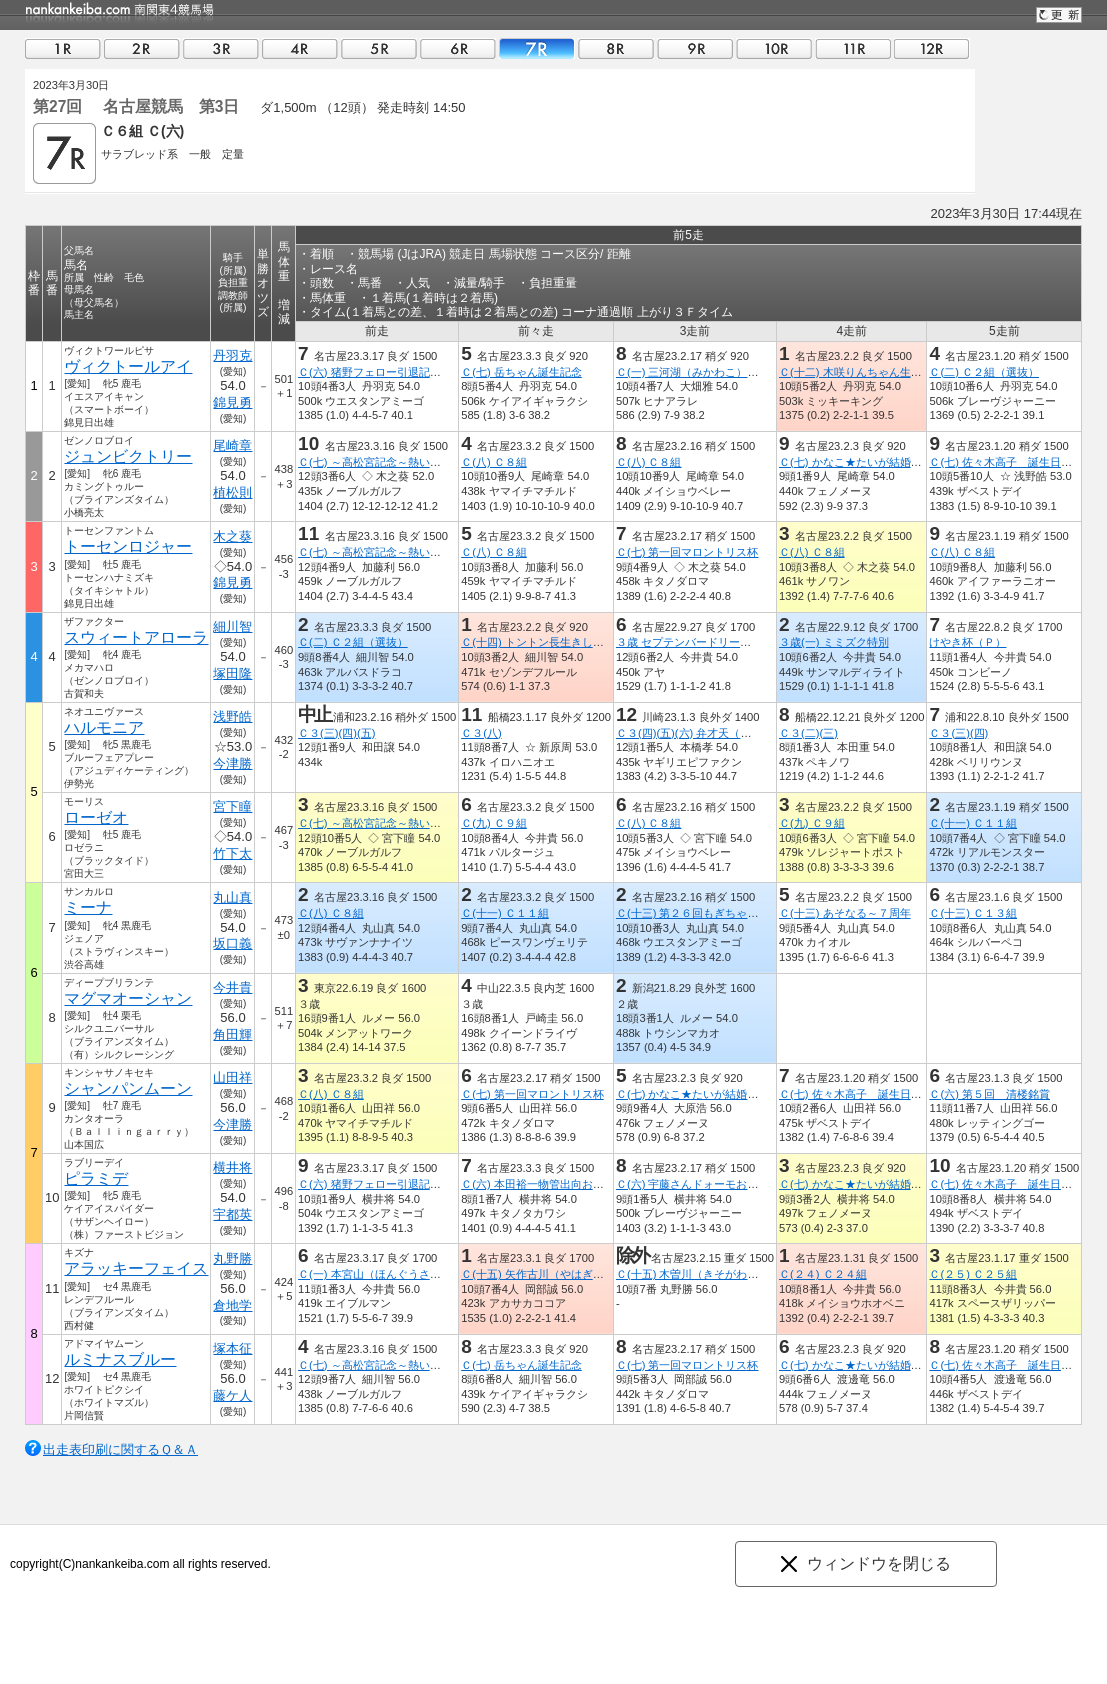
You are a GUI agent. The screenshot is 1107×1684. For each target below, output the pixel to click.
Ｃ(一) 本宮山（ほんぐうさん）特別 (386, 1274)
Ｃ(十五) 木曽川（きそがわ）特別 (698, 1274)
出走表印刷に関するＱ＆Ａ (120, 1449)
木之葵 (232, 536)
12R (932, 48)
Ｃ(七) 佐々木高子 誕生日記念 (1006, 462)
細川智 (232, 626)
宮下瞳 (232, 806)
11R (853, 48)
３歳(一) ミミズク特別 (834, 642)
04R (300, 48)
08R (616, 48)
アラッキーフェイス (136, 1268)
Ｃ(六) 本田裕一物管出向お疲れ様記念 (554, 1184)
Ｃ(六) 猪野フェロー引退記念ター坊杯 (391, 372)
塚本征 (232, 1348)
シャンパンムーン (128, 1088)
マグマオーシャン (128, 998)
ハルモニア (104, 727)
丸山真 (232, 897)
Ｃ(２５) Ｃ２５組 (973, 1274)
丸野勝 (232, 1258)
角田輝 (232, 1034)
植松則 (232, 492)
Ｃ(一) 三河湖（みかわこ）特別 (693, 372)
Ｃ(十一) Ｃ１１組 (973, 823)
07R (537, 48)
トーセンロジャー (128, 546)
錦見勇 (232, 402)
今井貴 (232, 987)
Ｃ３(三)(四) (958, 733)
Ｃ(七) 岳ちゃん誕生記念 (521, 372)
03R (221, 48)
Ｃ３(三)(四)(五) (336, 733)
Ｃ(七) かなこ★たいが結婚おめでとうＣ (878, 462)
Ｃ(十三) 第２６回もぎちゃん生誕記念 (709, 913)
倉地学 (232, 1305)
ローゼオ (96, 817)
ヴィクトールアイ (128, 366)
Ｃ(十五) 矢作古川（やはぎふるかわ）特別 (565, 1274)
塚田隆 (232, 673)
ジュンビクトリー (128, 456)
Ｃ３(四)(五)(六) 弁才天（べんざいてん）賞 (722, 733)
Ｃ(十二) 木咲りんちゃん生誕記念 (861, 372)
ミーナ (88, 907)
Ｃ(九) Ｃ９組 (494, 823)
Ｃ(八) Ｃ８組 (494, 462)
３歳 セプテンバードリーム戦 (689, 642)
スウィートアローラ (136, 637)
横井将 (232, 1167)
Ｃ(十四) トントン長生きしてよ (538, 642)
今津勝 (232, 763)
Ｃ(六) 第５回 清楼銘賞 (989, 1094)
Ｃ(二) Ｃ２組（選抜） (984, 372)
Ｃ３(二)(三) (808, 733)
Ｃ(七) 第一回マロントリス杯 (687, 552)
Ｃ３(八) (481, 733)
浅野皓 (232, 716)
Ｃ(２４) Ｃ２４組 (823, 1274)
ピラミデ (96, 1178)
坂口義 (232, 943)
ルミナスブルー (120, 1359)
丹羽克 (232, 355)
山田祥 (232, 1077)
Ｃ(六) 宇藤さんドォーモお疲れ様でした (715, 1184)
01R (63, 48)
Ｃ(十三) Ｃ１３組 (973, 913)
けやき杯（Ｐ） (967, 642)
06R (458, 48)
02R (142, 48)
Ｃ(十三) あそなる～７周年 (845, 913)
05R (379, 48)
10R (774, 48)
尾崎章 (232, 445)
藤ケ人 (232, 1395)
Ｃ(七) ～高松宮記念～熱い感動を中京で (397, 462)
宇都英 (232, 1214)
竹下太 (232, 853)
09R (695, 48)
